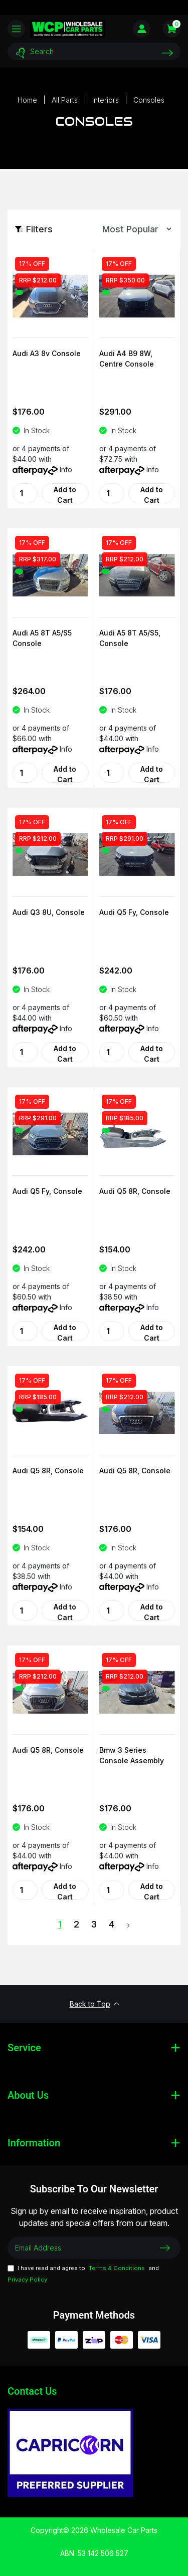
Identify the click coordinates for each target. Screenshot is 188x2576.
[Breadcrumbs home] (27, 100)
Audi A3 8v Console (47, 353)
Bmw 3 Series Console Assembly (131, 1755)
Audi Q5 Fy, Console (134, 912)
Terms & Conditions (117, 2268)
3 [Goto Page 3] (94, 1924)
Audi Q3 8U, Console (49, 912)
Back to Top (94, 2004)
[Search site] (167, 53)
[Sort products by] (133, 229)
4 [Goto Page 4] (111, 1924)
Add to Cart (65, 494)
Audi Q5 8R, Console (134, 1191)
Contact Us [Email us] (32, 2391)
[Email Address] (94, 2247)
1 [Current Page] (60, 1924)
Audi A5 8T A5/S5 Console (42, 638)
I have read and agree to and (83, 2274)
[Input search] (94, 51)
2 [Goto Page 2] (76, 1924)
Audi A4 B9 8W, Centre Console (126, 358)
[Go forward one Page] (128, 1924)
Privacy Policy (27, 2279)
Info (66, 469)
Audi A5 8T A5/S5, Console (129, 638)
